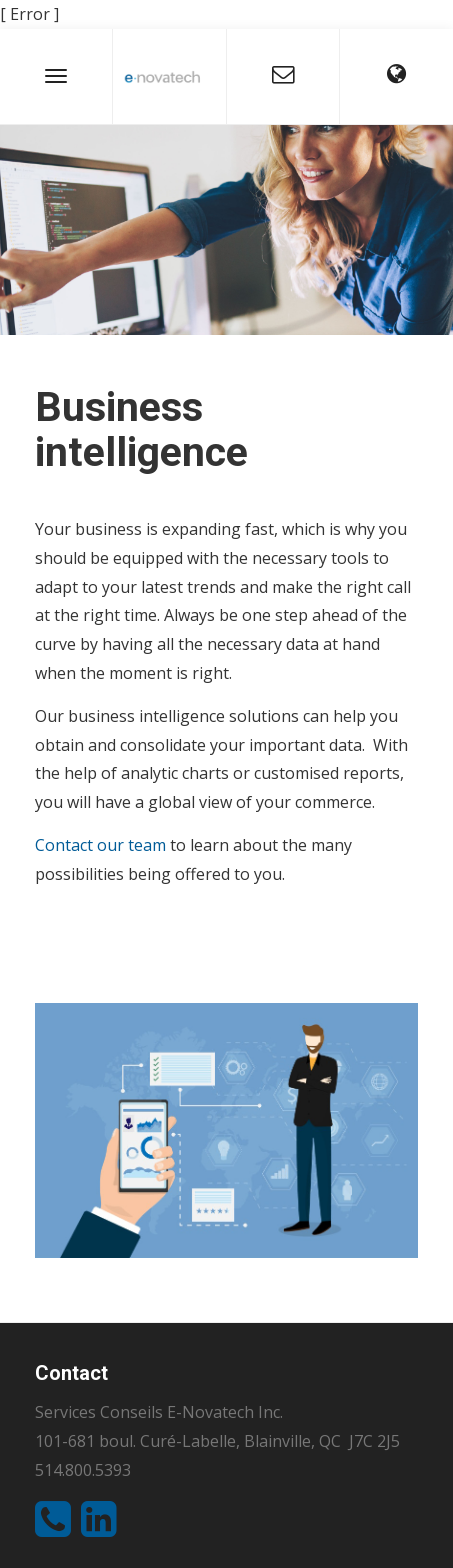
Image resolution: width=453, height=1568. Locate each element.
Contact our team (100, 845)
